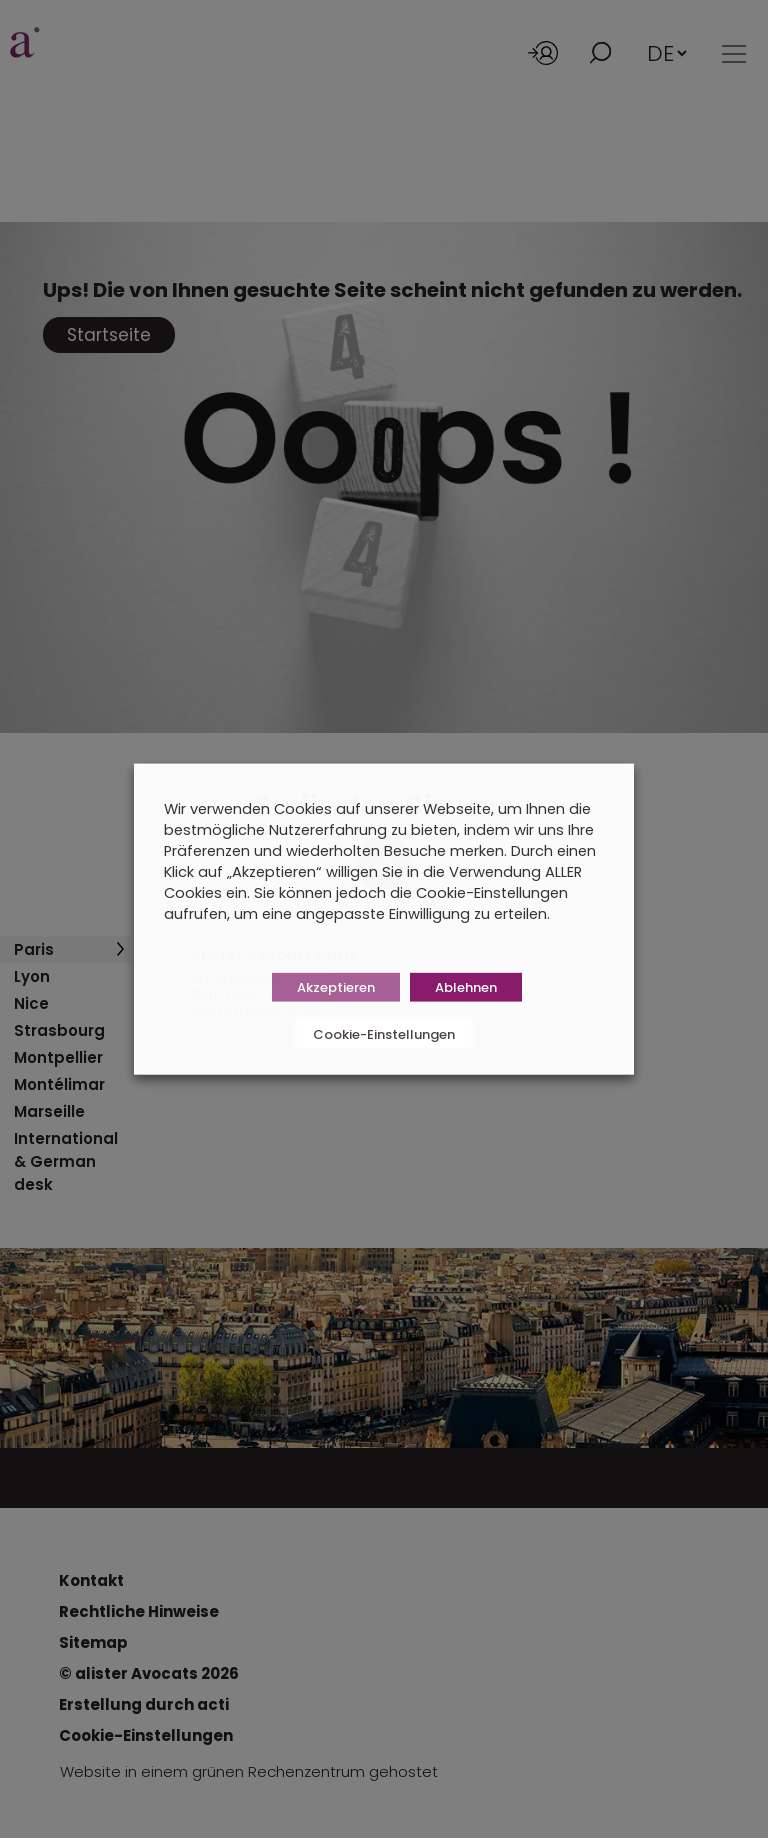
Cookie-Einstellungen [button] (384, 1033)
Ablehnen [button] (466, 986)
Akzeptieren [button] (336, 986)
